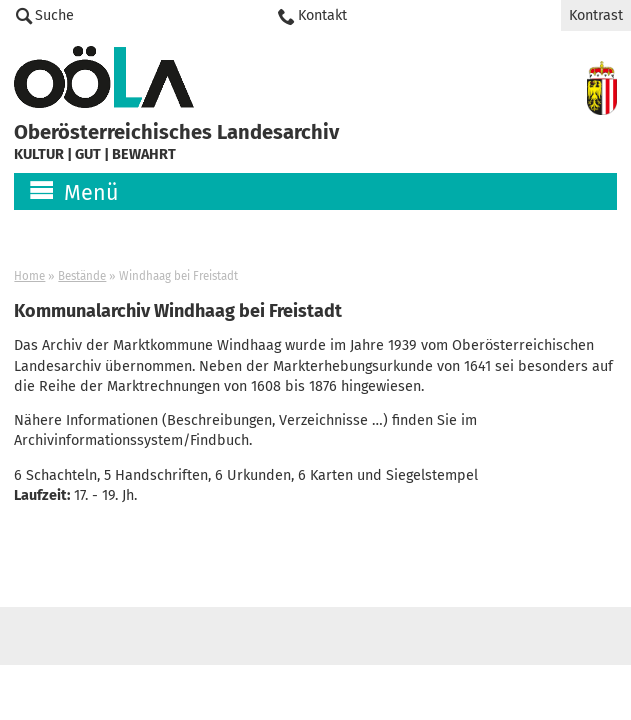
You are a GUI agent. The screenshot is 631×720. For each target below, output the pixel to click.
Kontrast (596, 15)
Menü (91, 193)
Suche (54, 15)
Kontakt (322, 15)
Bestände (82, 276)
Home (29, 276)
